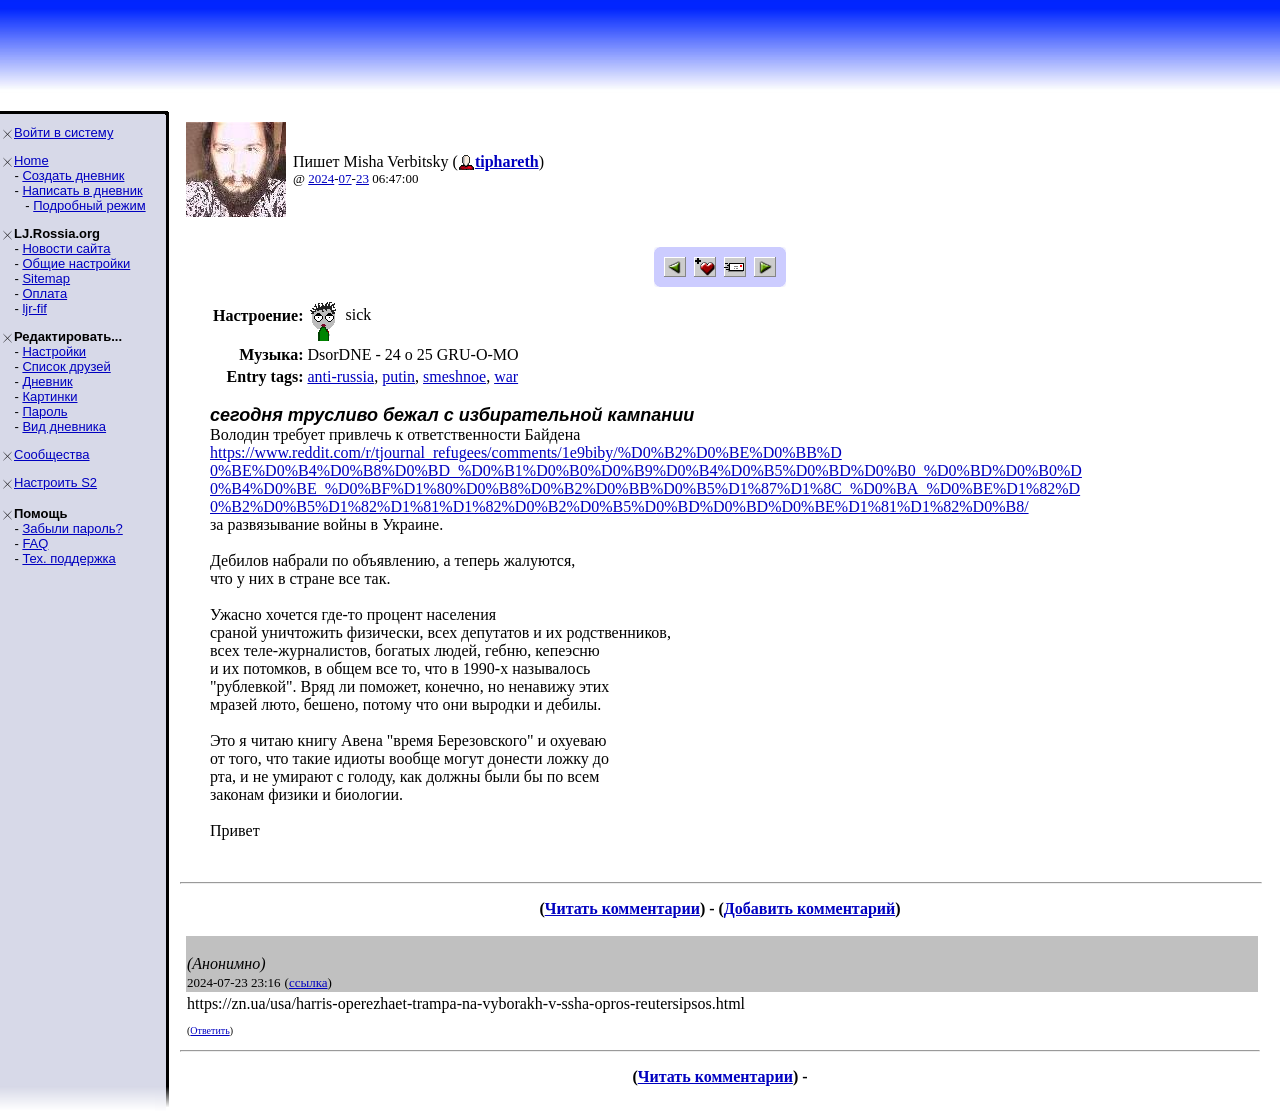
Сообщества (52, 454)
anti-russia (340, 376)
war (506, 376)
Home (31, 160)
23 (362, 178)
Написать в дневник (82, 190)
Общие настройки (76, 263)
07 (345, 178)
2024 (321, 178)
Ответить (209, 1030)
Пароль (44, 411)
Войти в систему (63, 132)
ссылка (308, 982)
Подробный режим (89, 205)
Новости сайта (66, 248)
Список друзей (66, 366)
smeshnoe (454, 376)
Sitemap (46, 278)
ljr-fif (34, 308)
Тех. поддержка (68, 558)
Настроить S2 (55, 482)
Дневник (47, 381)
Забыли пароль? (72, 528)
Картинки (49, 396)
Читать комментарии (622, 908)
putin (398, 376)
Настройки (54, 351)
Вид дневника (64, 426)
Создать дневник (73, 175)
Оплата (44, 293)
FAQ (35, 543)
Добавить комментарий (809, 908)
